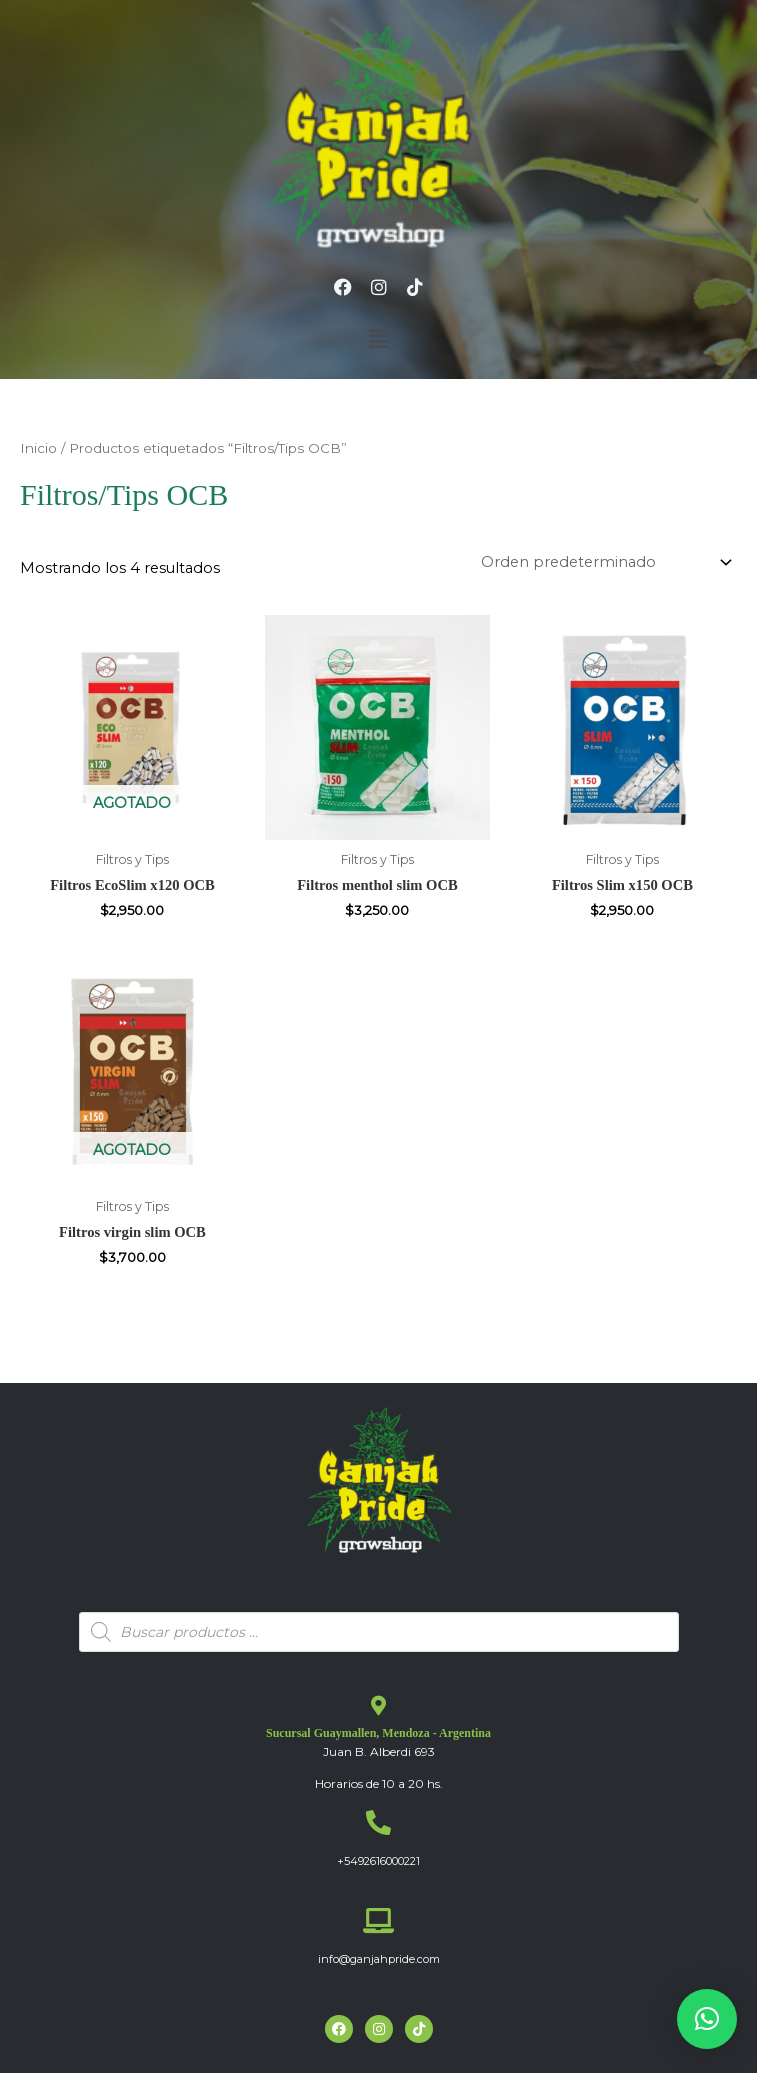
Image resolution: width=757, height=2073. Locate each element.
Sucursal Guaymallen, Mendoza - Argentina (378, 1733)
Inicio (38, 448)
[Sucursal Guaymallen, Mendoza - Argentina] (379, 1706)
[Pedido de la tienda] (603, 562)
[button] (378, 339)
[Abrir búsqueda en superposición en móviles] (379, 1632)
